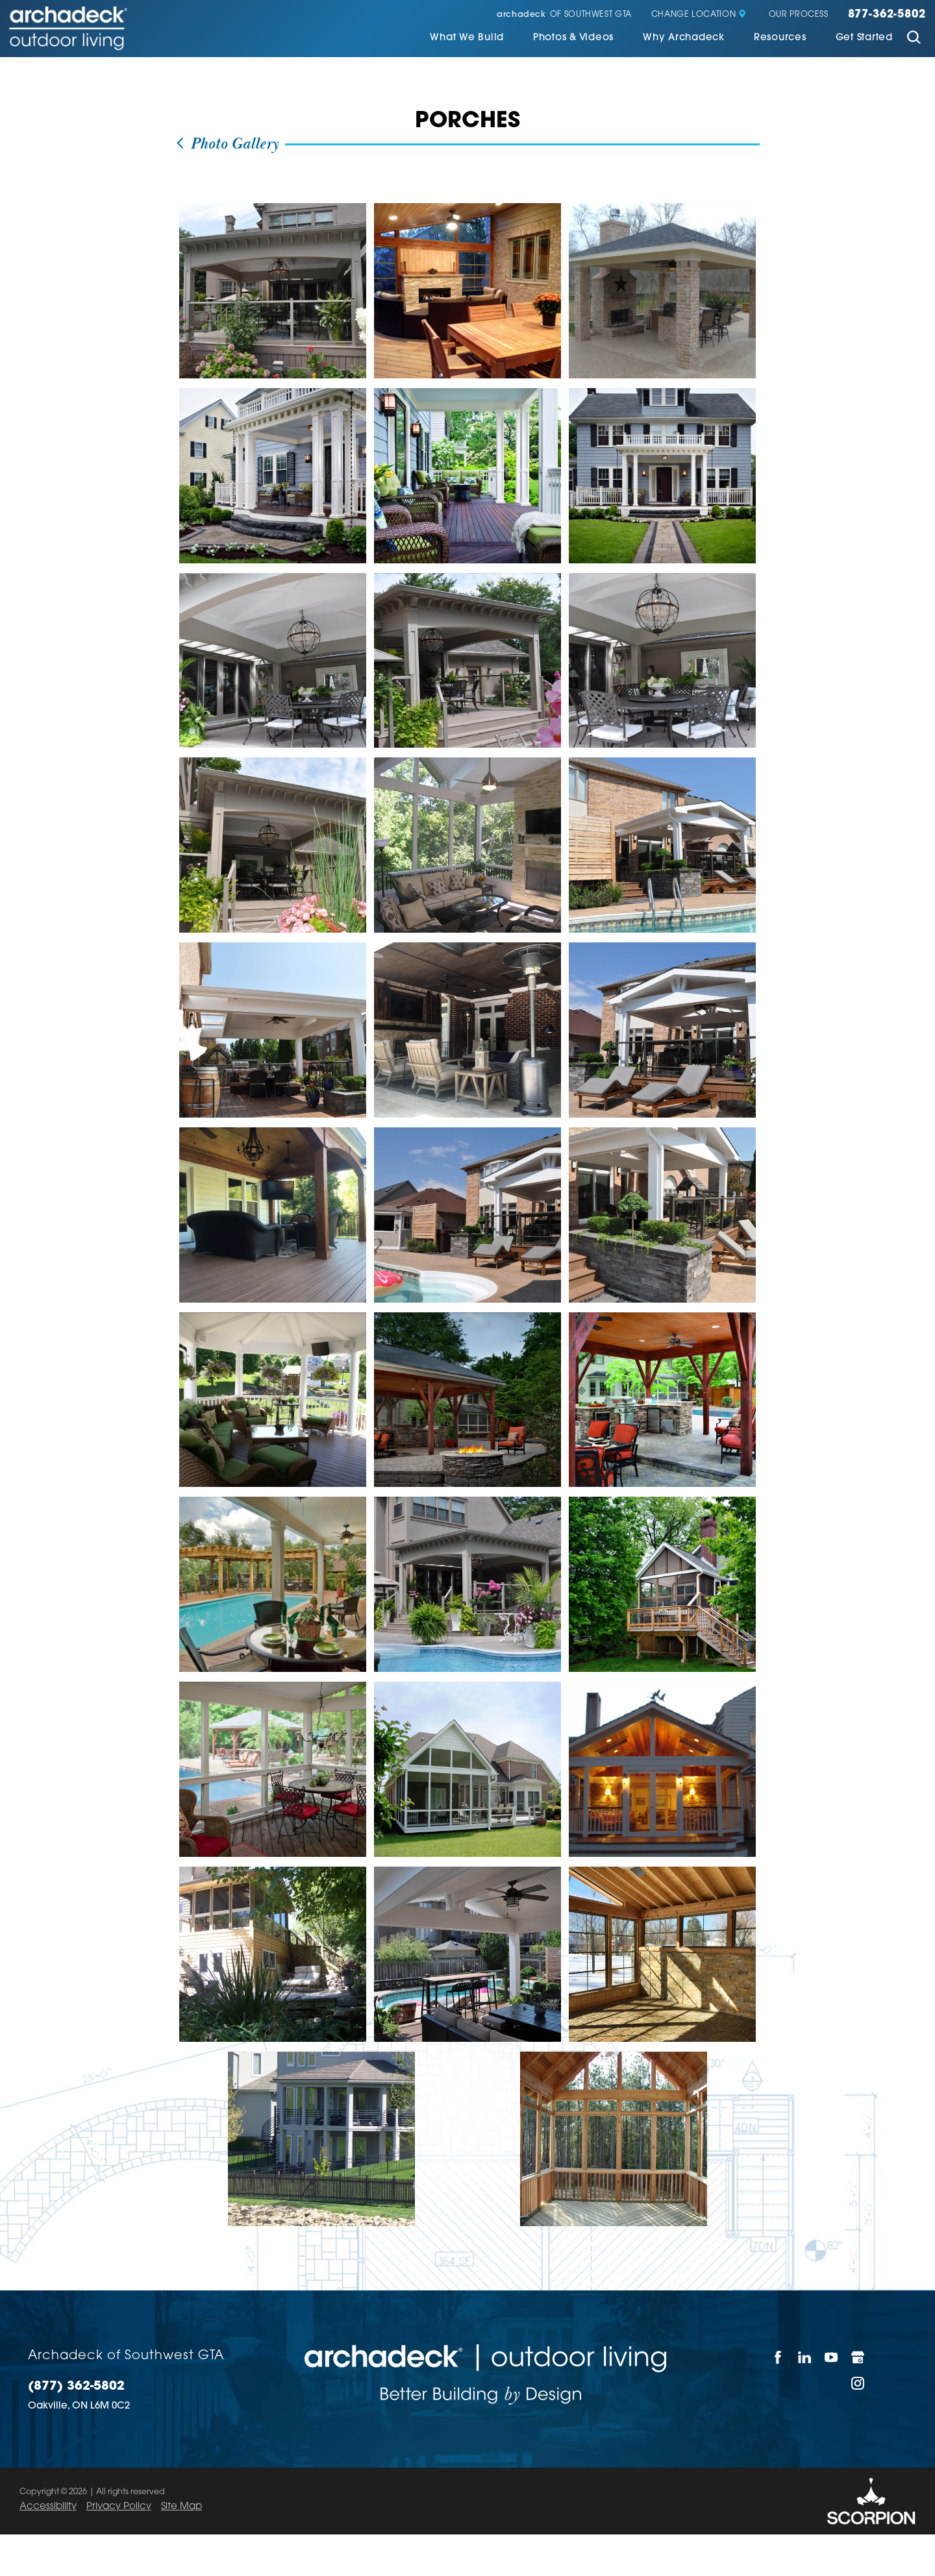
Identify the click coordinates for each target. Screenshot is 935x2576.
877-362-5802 (887, 15)
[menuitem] (467, 39)
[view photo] (272, 290)
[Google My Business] (858, 2357)
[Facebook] (778, 2357)
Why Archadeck (684, 38)
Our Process (799, 15)
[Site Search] (914, 39)
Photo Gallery (226, 144)
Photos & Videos (573, 38)
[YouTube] (831, 2357)
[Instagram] (858, 2383)
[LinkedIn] (805, 2357)
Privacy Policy (118, 2507)
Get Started (864, 38)
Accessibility (48, 2507)
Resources (780, 38)
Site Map (181, 2507)
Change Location (699, 15)
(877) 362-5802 (76, 2387)
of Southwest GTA (564, 15)
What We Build (467, 38)
